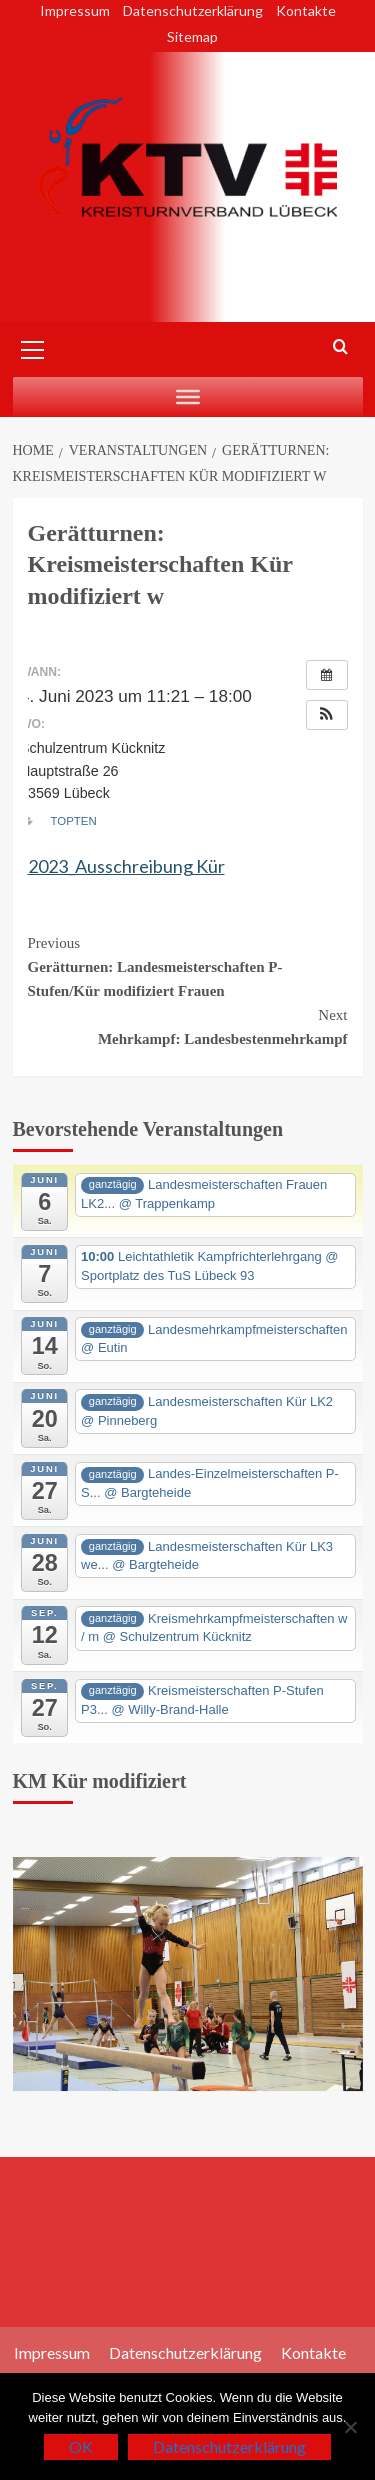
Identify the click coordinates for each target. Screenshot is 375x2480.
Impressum (75, 10)
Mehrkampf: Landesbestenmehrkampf (188, 1025)
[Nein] (350, 2427)
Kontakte (306, 10)
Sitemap (192, 36)
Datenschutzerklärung (193, 10)
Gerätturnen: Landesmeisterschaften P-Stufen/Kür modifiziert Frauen (188, 965)
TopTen (74, 821)
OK (81, 2446)
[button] (327, 715)
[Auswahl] (188, 397)
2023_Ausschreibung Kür (126, 866)
